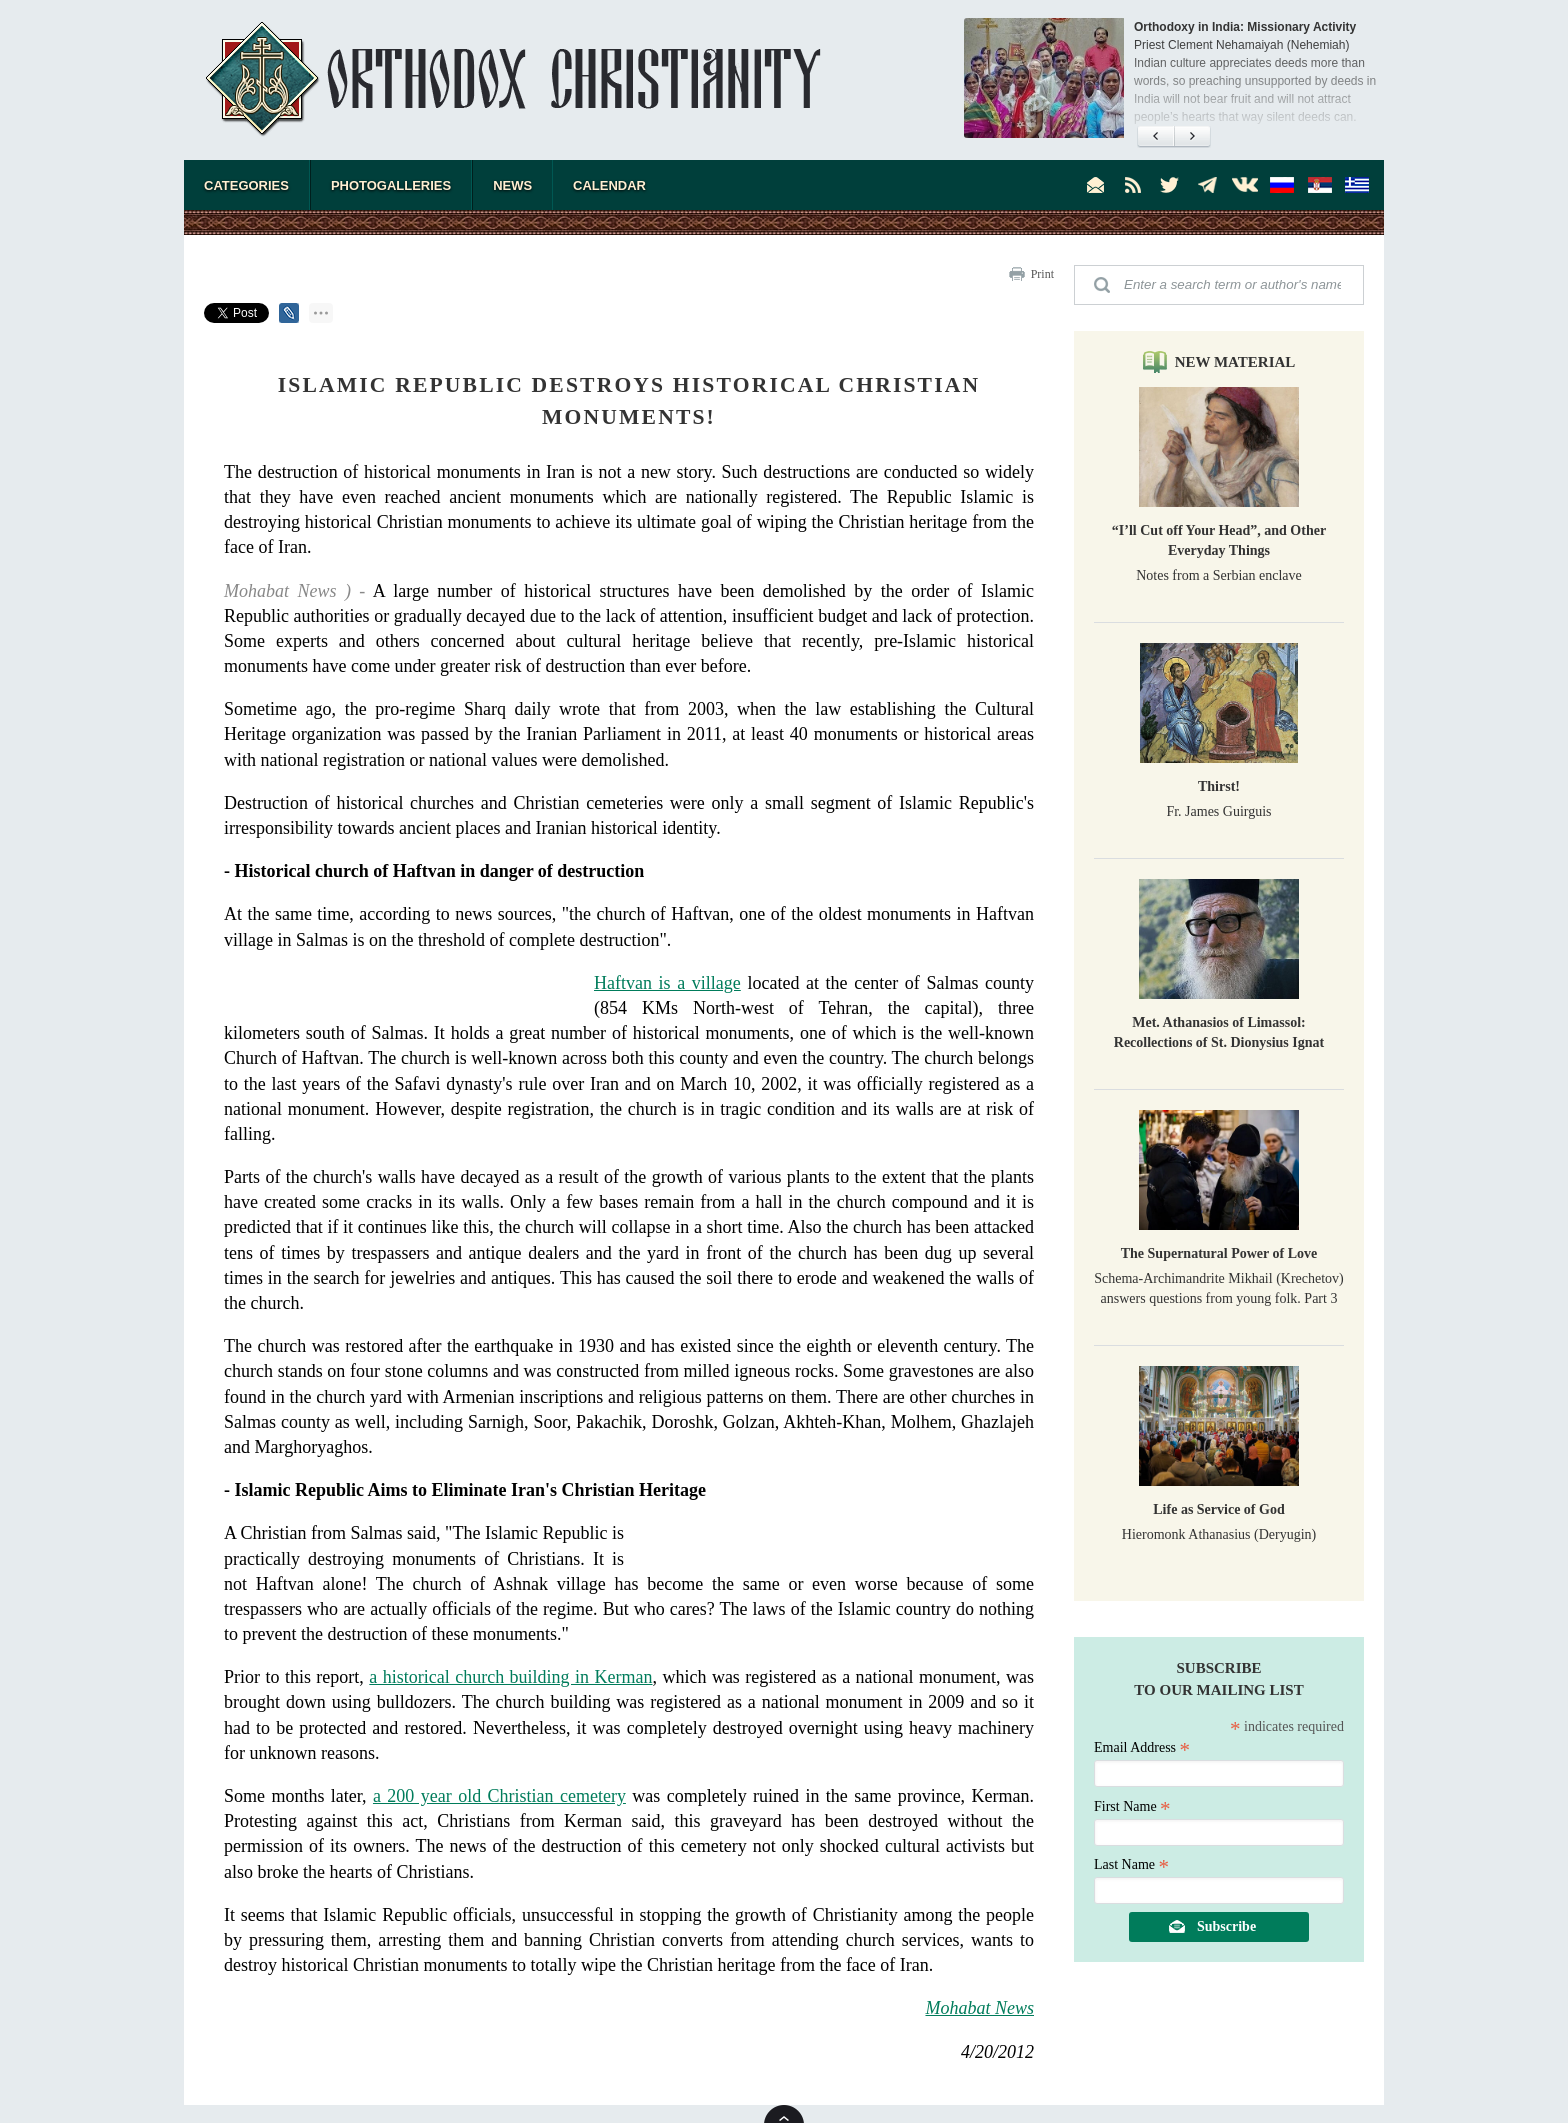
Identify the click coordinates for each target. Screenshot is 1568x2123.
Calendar (609, 185)
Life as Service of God (1218, 1509)
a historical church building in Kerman (510, 1677)
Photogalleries (391, 185)
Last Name (1131, 1864)
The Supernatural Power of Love (1219, 1253)
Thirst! (1219, 786)
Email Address (1142, 1747)
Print (1042, 274)
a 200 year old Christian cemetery (499, 1796)
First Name (1132, 1806)
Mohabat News (979, 2008)
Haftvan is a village (667, 983)
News (512, 185)
